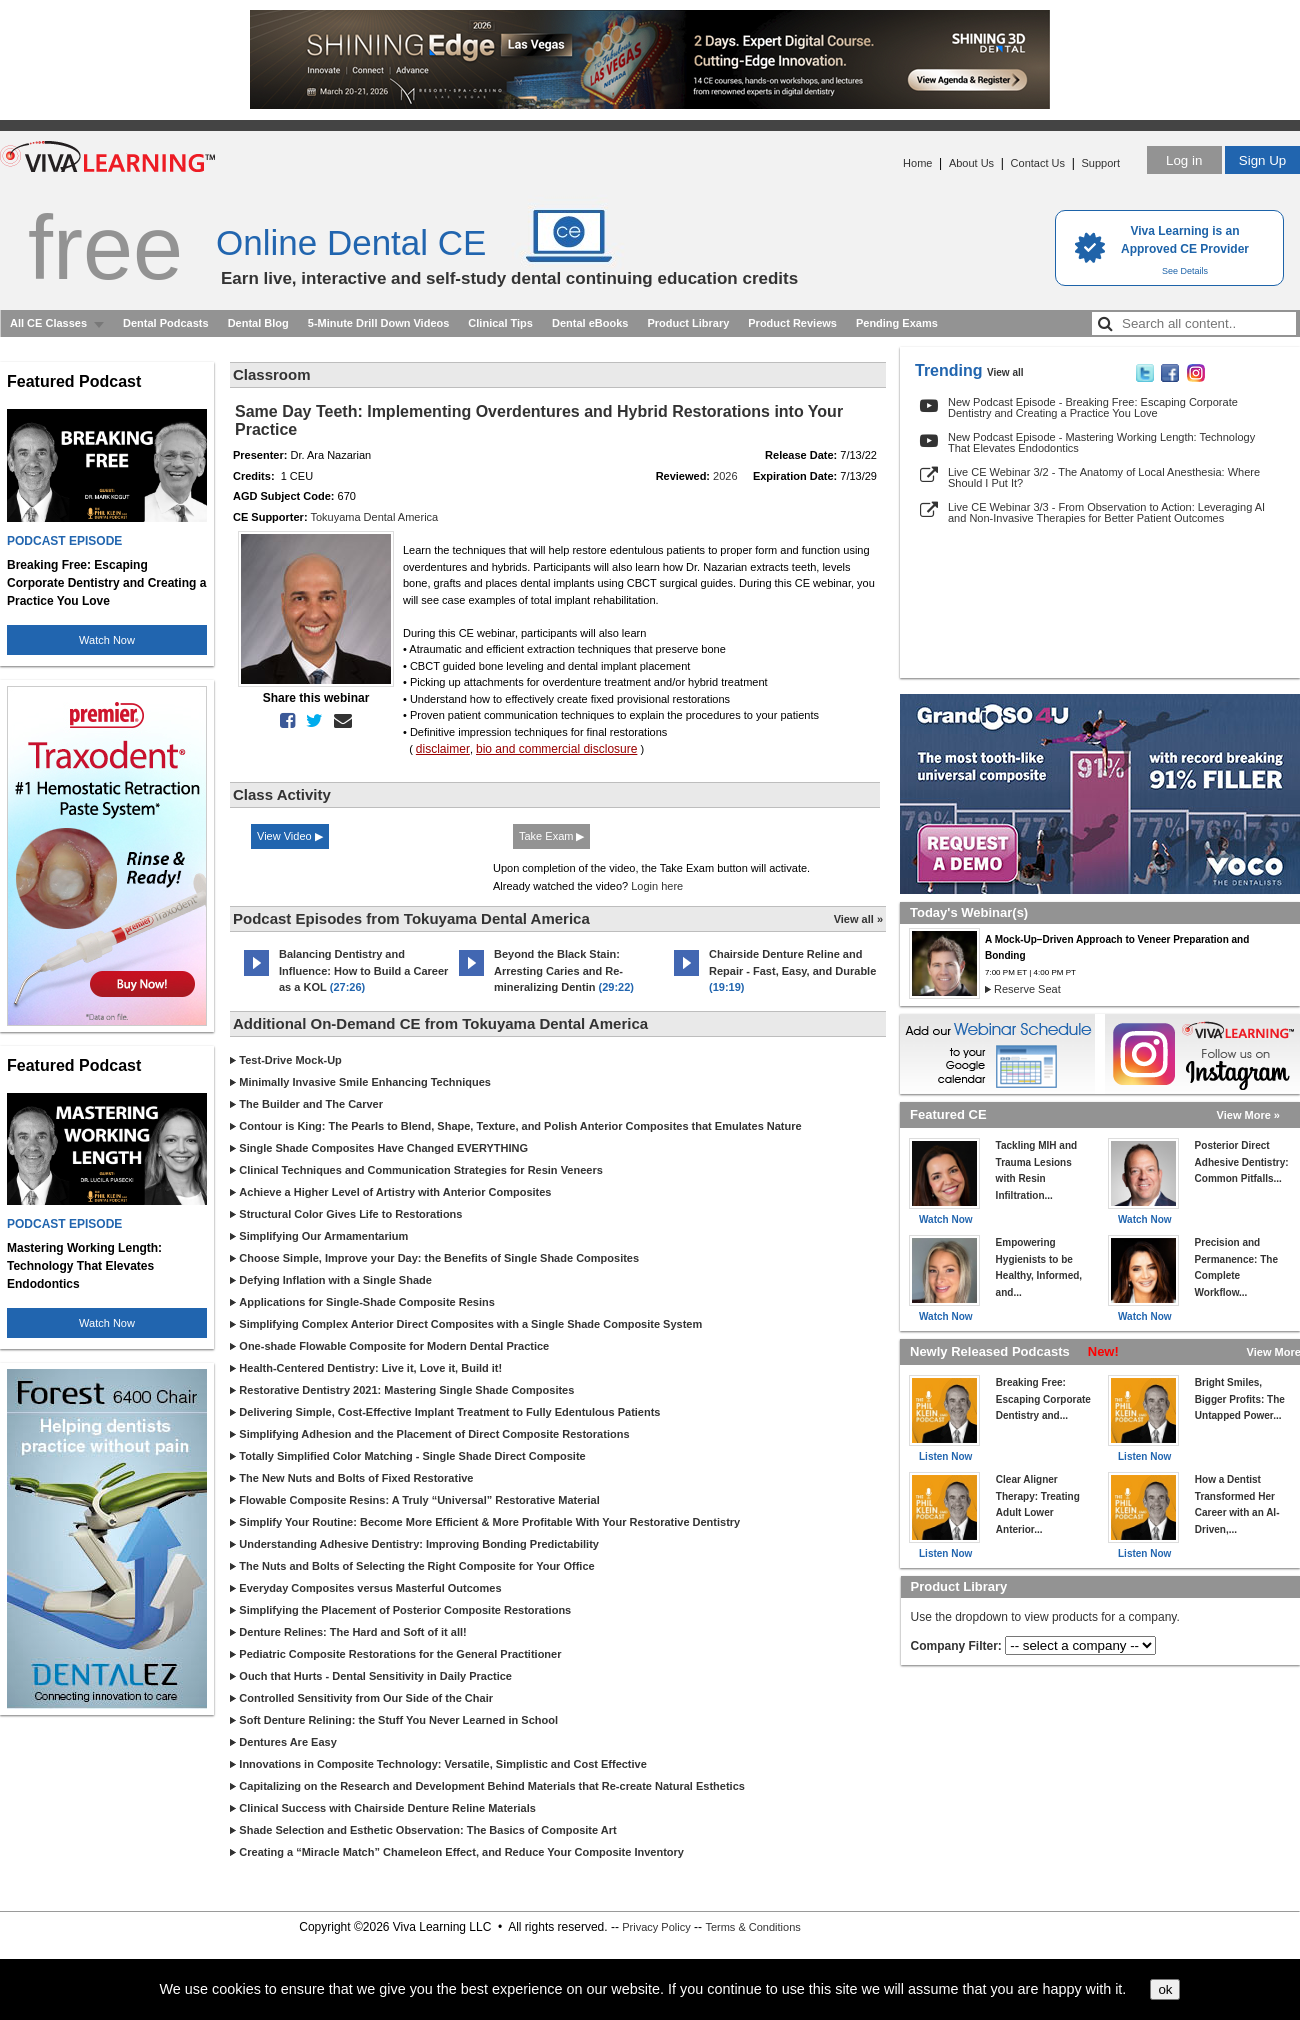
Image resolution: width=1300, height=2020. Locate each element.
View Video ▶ (290, 836)
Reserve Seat (1027, 989)
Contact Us (1038, 163)
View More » (1248, 1115)
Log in (1184, 160)
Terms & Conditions (752, 1927)
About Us (971, 163)
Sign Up (1262, 160)
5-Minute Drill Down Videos (379, 323)
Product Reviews (792, 323)
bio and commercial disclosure (556, 749)
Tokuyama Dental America (374, 517)
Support (1100, 163)
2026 (725, 476)
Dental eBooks (590, 323)
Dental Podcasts (166, 323)
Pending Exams (897, 323)
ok (1165, 1989)
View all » (858, 919)
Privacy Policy (656, 1927)
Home (917, 163)
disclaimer (443, 749)
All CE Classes (48, 323)
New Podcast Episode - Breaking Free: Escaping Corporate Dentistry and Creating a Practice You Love (1093, 407)
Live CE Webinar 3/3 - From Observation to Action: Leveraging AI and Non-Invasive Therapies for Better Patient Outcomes (1106, 512)
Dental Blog (258, 323)
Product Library (688, 323)
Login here (657, 886)
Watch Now (107, 640)
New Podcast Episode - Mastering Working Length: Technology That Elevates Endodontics (1101, 442)
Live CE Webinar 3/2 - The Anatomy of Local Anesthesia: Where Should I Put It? (1104, 477)
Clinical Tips (500, 323)
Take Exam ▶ (551, 836)
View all (1005, 372)
